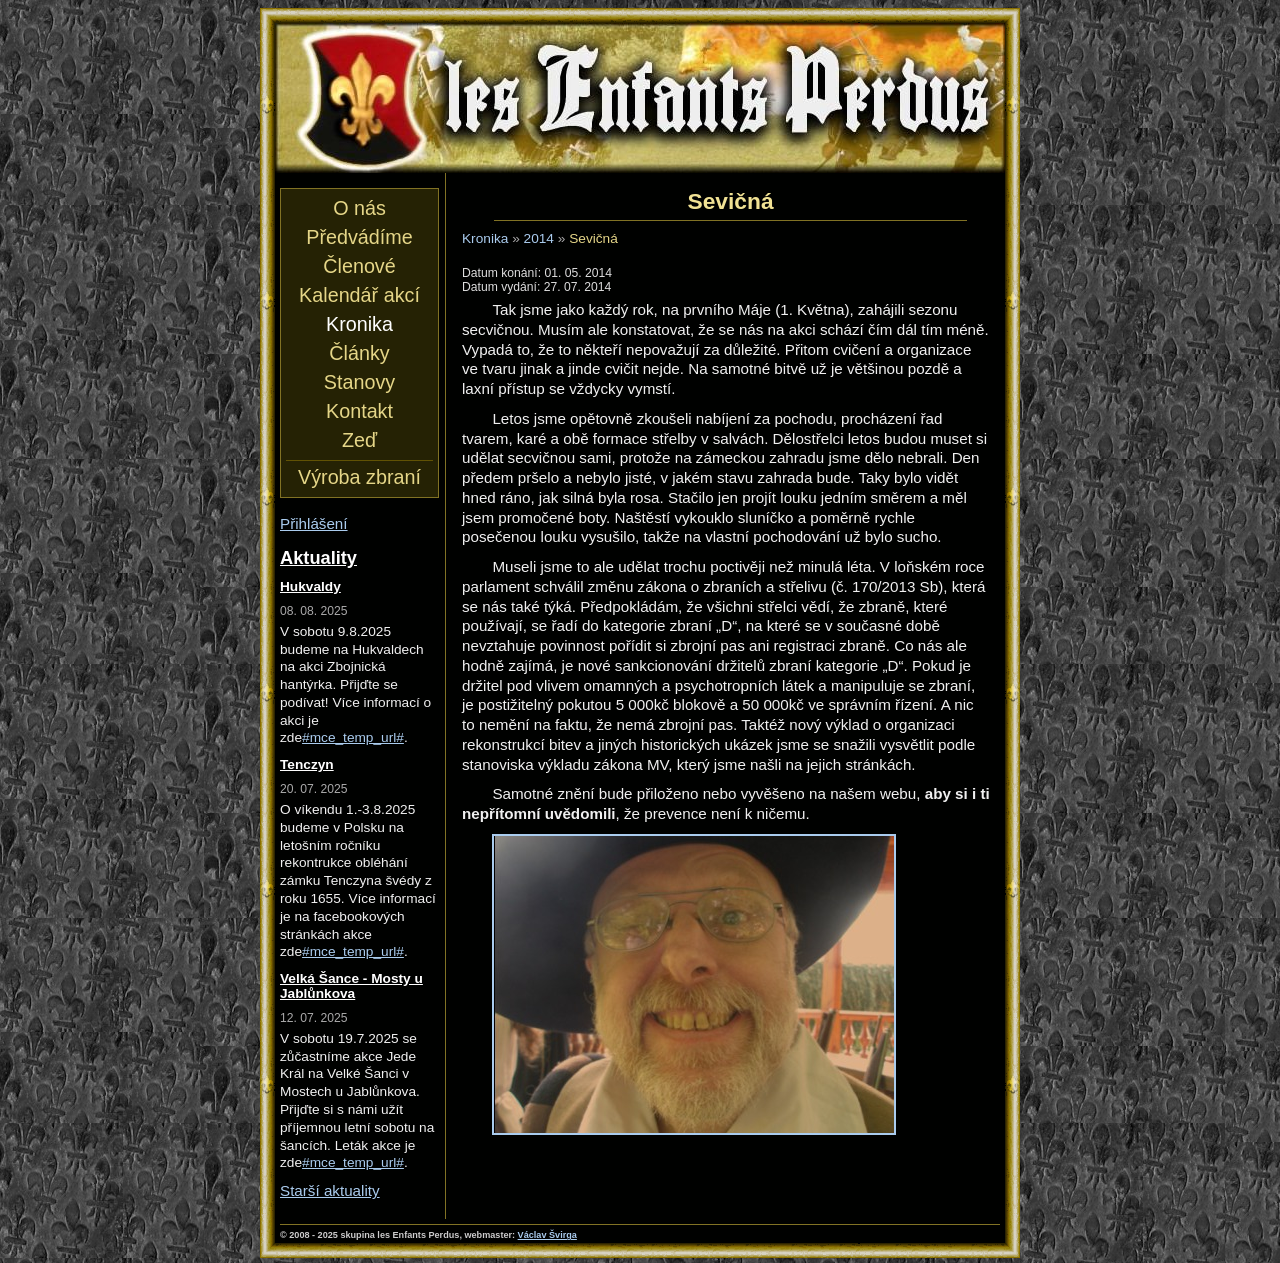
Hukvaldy (310, 586)
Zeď (359, 440)
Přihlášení (314, 523)
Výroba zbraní (359, 477)
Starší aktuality (330, 1190)
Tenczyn (307, 764)
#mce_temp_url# (353, 737)
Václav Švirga (547, 1235)
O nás (359, 208)
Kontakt (359, 411)
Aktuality (318, 557)
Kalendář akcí (359, 295)
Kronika (485, 238)
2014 (539, 238)
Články (359, 353)
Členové (359, 266)
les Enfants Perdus (640, 98)
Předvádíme (359, 237)
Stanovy (359, 382)
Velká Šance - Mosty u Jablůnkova (351, 986)
